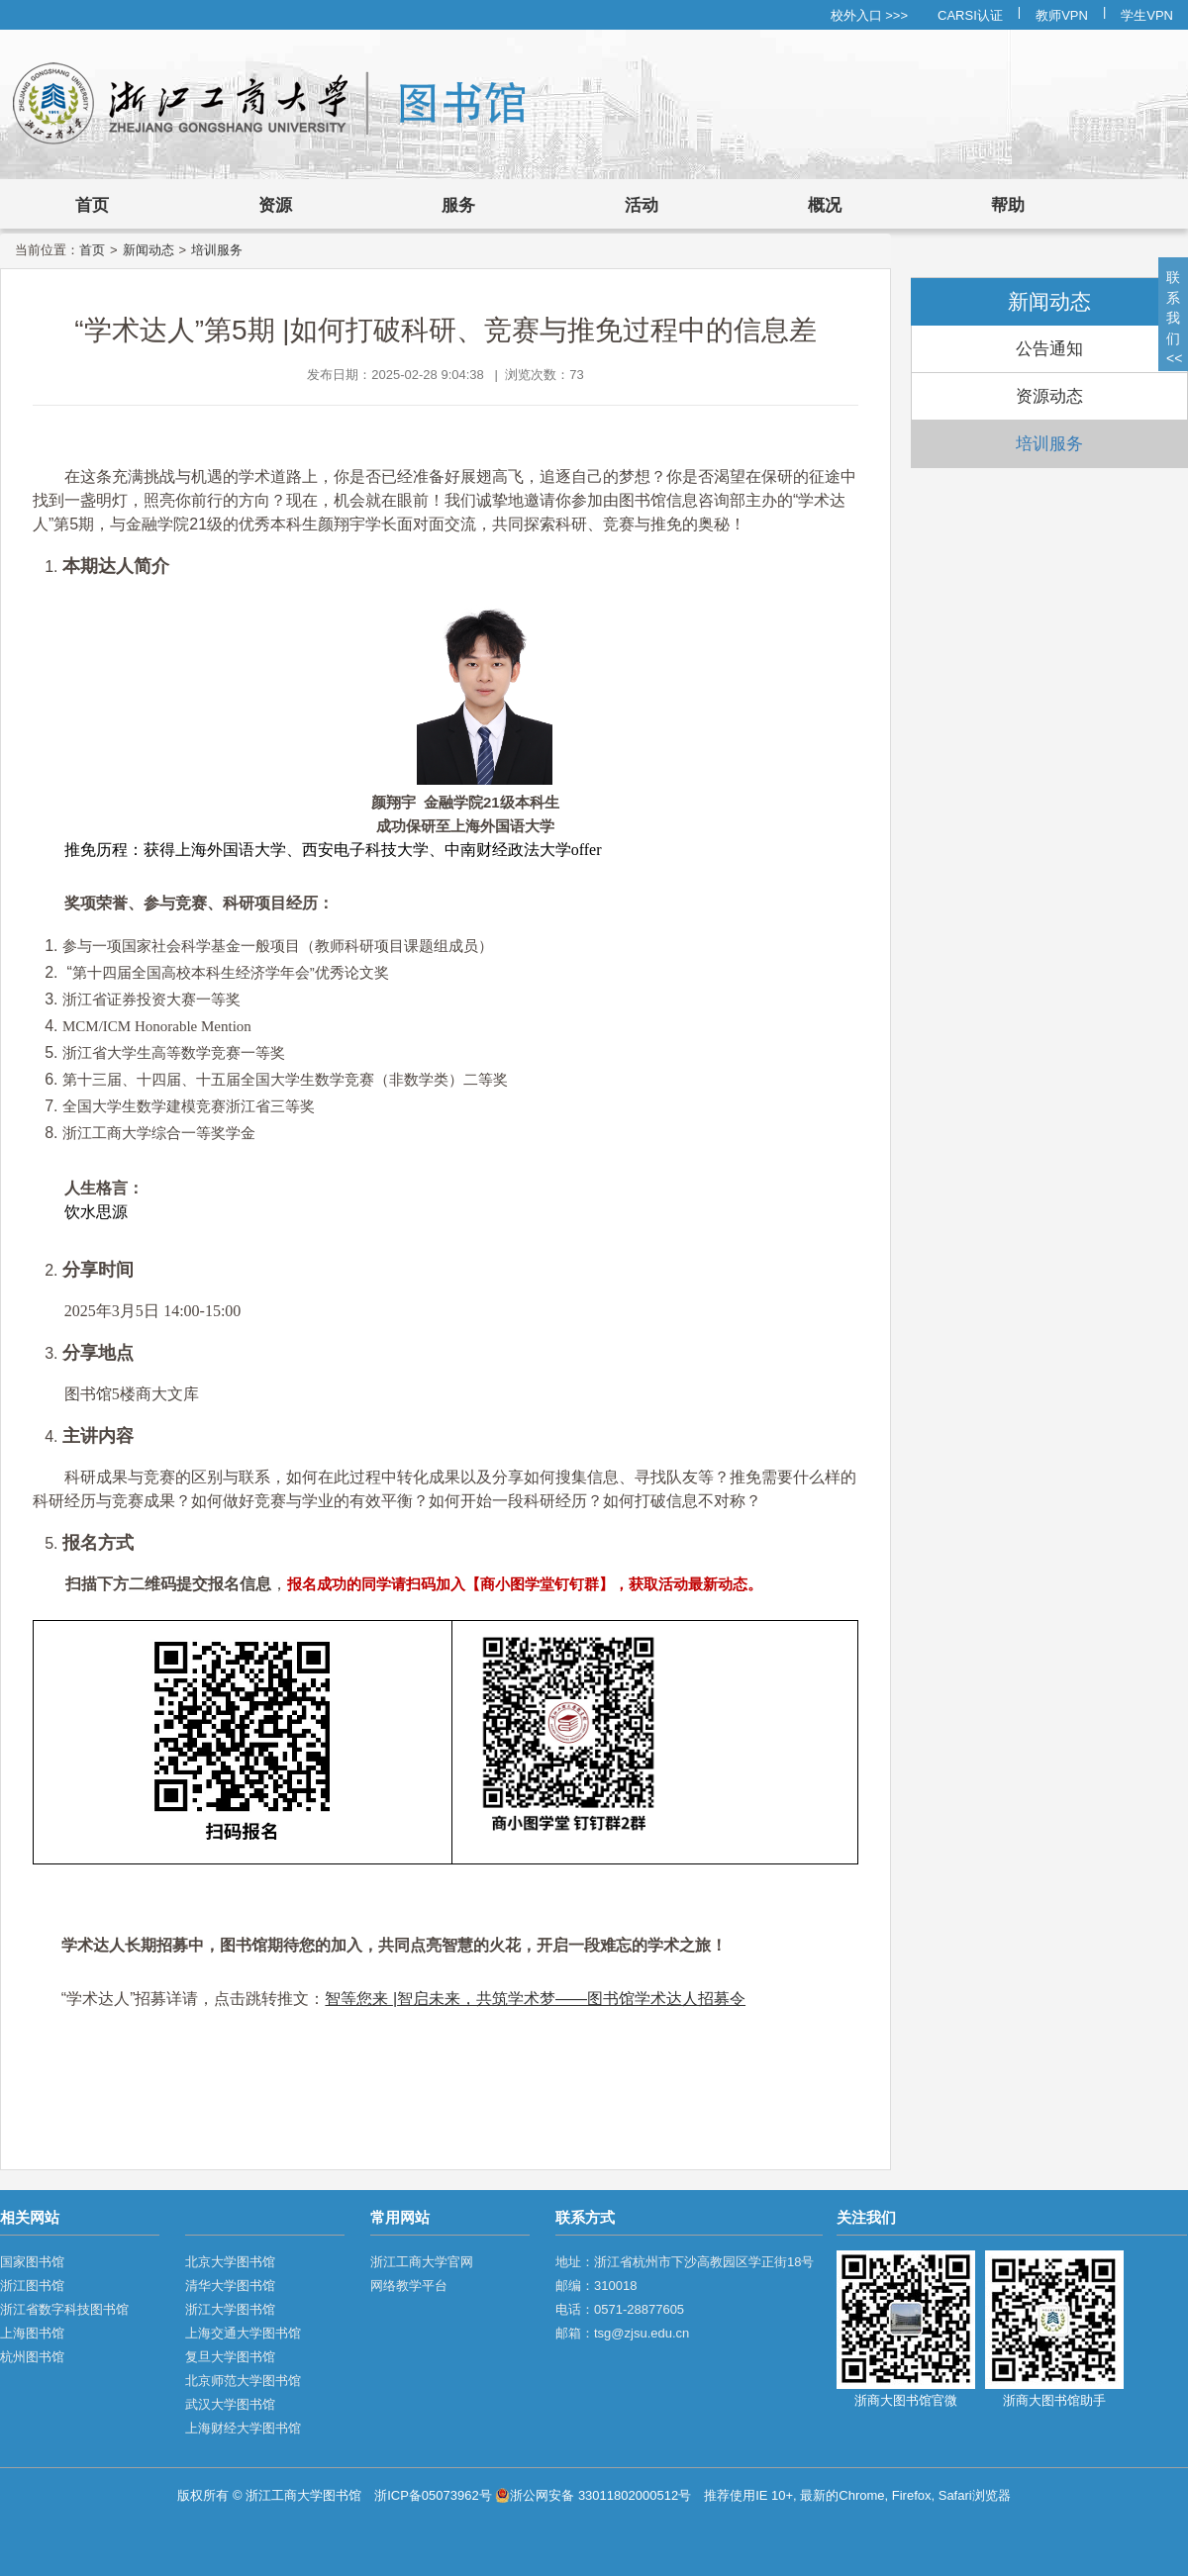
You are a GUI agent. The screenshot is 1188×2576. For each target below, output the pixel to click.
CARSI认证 (970, 15)
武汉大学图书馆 (230, 2404)
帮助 (1008, 205)
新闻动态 (148, 249)
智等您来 (358, 1998)
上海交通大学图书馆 (243, 2333)
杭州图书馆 (32, 2356)
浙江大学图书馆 (230, 2309)
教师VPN (1062, 15)
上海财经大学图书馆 (243, 2428)
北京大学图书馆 (230, 2261)
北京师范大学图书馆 (243, 2380)
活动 (641, 205)
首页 (92, 205)
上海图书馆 (32, 2333)
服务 (458, 205)
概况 (825, 205)
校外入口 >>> (869, 15)
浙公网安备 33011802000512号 (593, 2495)
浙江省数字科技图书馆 (64, 2309)
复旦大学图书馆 (230, 2356)
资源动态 (1049, 396)
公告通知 (1049, 348)
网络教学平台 (408, 2285)
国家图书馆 (32, 2261)
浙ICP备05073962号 (433, 2495)
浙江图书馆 (32, 2285)
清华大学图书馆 (230, 2285)
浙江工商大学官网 (421, 2261)
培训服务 (217, 249)
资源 (275, 205)
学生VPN (1147, 15)
